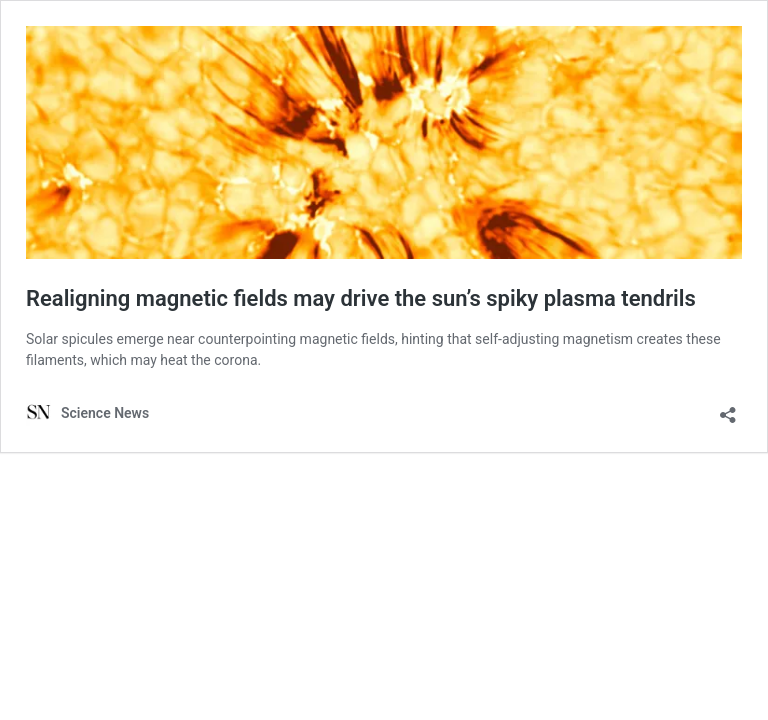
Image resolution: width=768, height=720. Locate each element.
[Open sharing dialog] (728, 408)
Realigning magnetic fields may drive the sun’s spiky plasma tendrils (361, 298)
